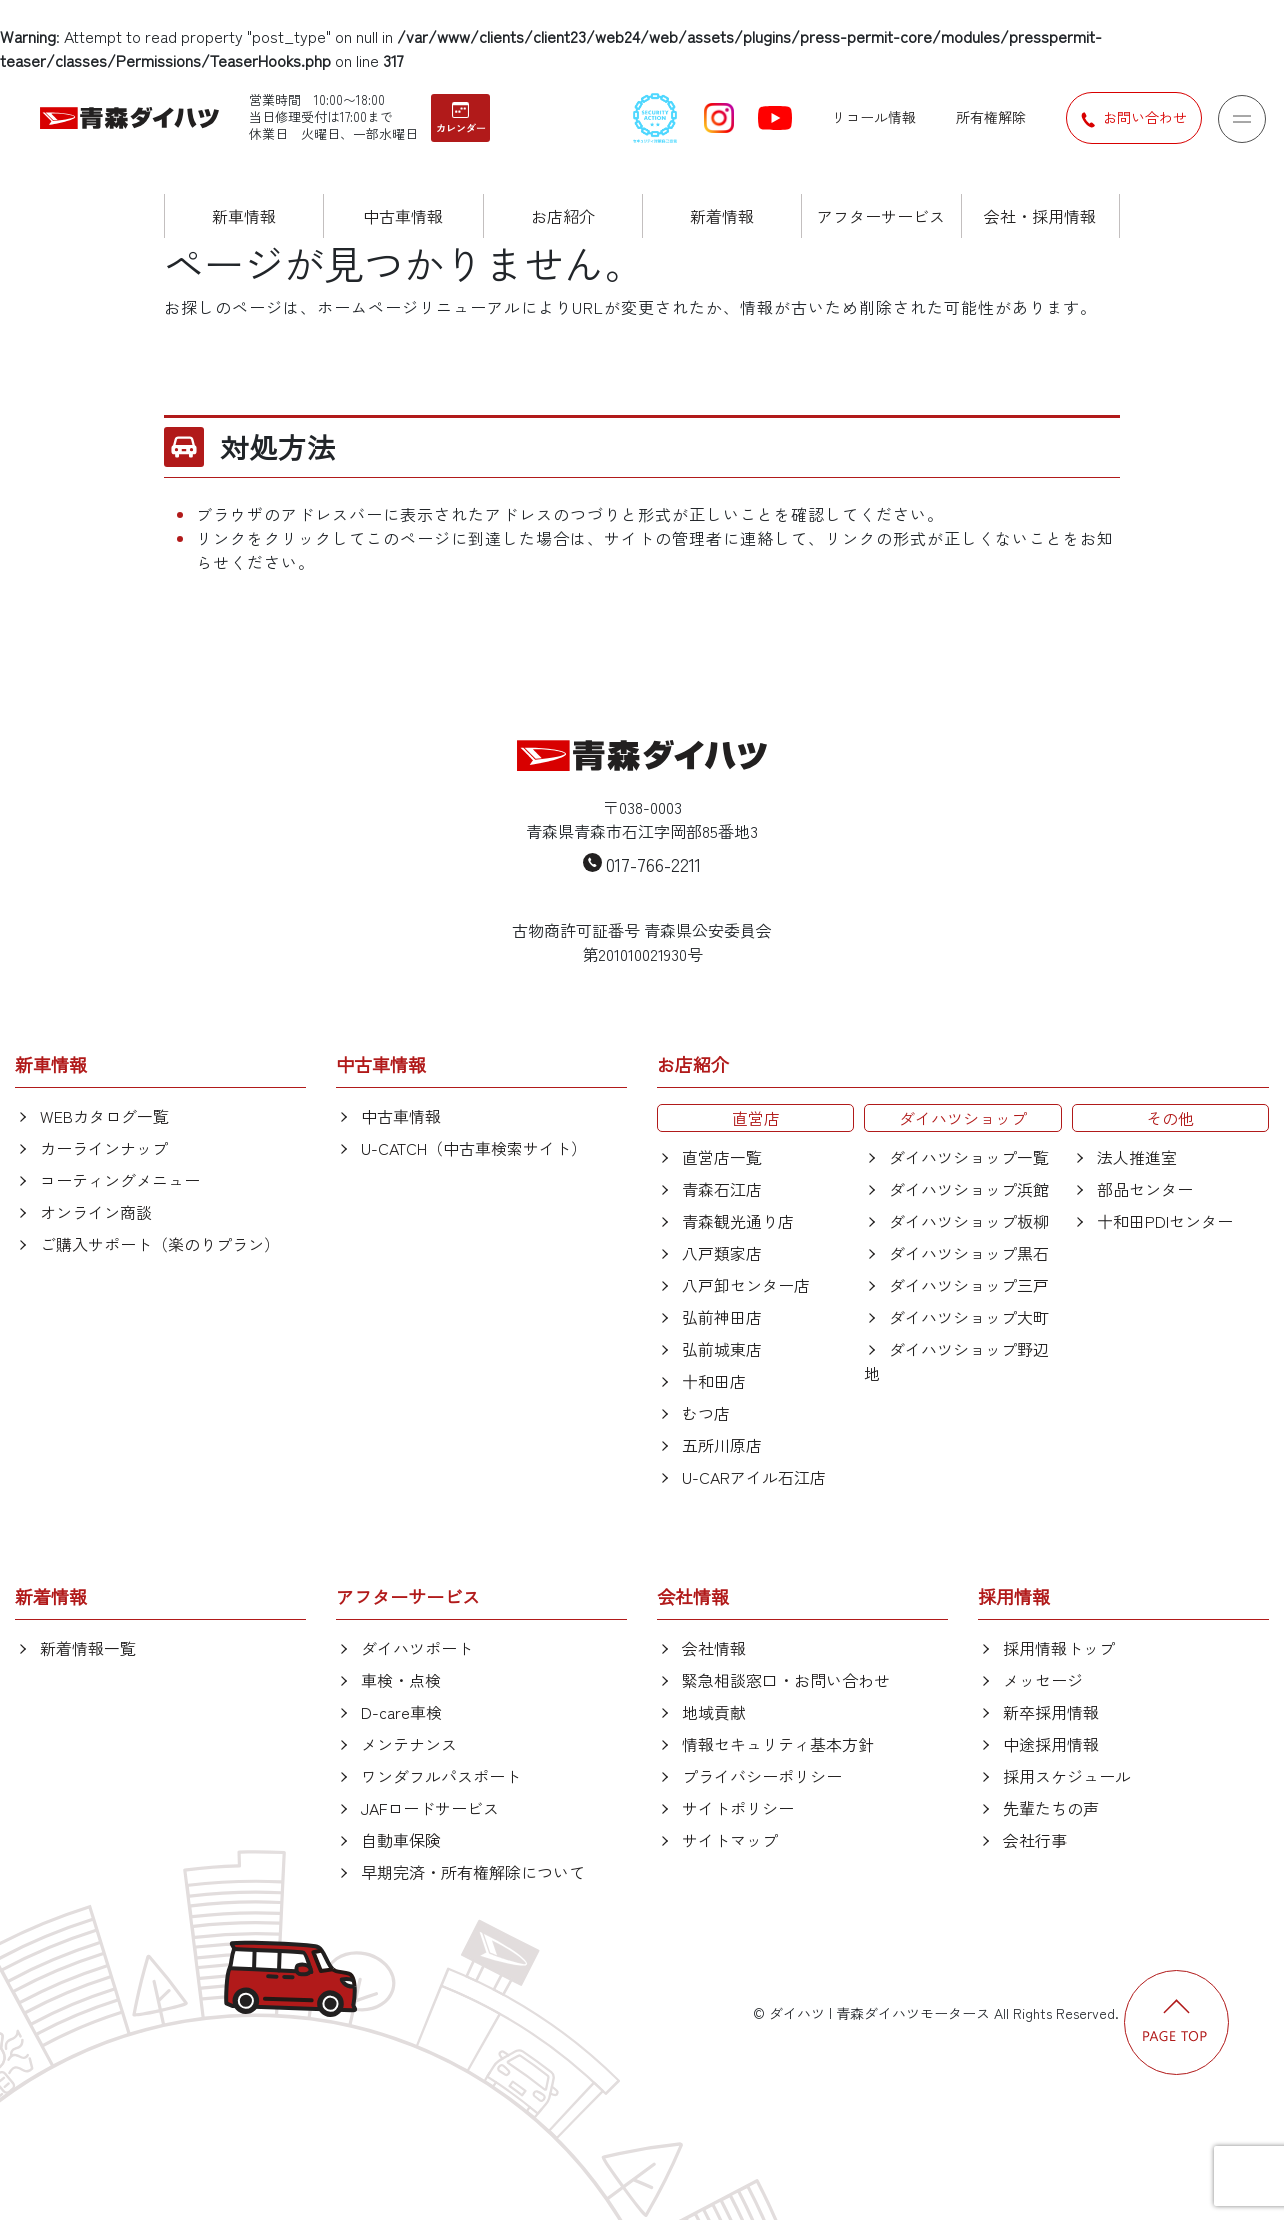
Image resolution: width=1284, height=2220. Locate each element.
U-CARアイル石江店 (754, 1477)
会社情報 (714, 1648)
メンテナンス (409, 1744)
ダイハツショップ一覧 (969, 1157)
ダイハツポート (417, 1648)
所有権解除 (991, 117)
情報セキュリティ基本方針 (778, 1744)
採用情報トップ (1059, 1648)
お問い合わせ (1134, 118)
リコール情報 (874, 117)
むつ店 (706, 1413)
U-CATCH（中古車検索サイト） (474, 1148)
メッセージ (1043, 1680)
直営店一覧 (722, 1157)
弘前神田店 (722, 1317)
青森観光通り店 (738, 1221)
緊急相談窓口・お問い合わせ (786, 1680)
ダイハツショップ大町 (969, 1317)
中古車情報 (401, 1116)
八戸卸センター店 (746, 1285)
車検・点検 (401, 1680)
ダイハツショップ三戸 (969, 1285)
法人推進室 (1137, 1157)
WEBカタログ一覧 (104, 1116)
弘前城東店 (722, 1349)
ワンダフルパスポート (441, 1776)
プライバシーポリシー (762, 1776)
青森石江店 (722, 1189)
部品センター (1145, 1189)
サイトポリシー (738, 1808)
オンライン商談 (96, 1212)
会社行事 (1035, 1840)
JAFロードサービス (430, 1808)
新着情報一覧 (88, 1648)
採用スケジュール (1067, 1776)
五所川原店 (722, 1445)
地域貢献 (714, 1712)
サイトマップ (730, 1840)
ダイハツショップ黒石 (969, 1253)
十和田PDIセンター (1165, 1221)
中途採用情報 (1051, 1744)
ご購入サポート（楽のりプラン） (160, 1244)
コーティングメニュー (120, 1180)
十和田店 (714, 1381)
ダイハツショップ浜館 (969, 1189)
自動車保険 (401, 1840)
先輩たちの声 (1051, 1808)
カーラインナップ (104, 1148)
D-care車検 (401, 1712)
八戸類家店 (722, 1253)
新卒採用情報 (1051, 1712)
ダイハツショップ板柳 (969, 1221)
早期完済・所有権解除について (473, 1872)
